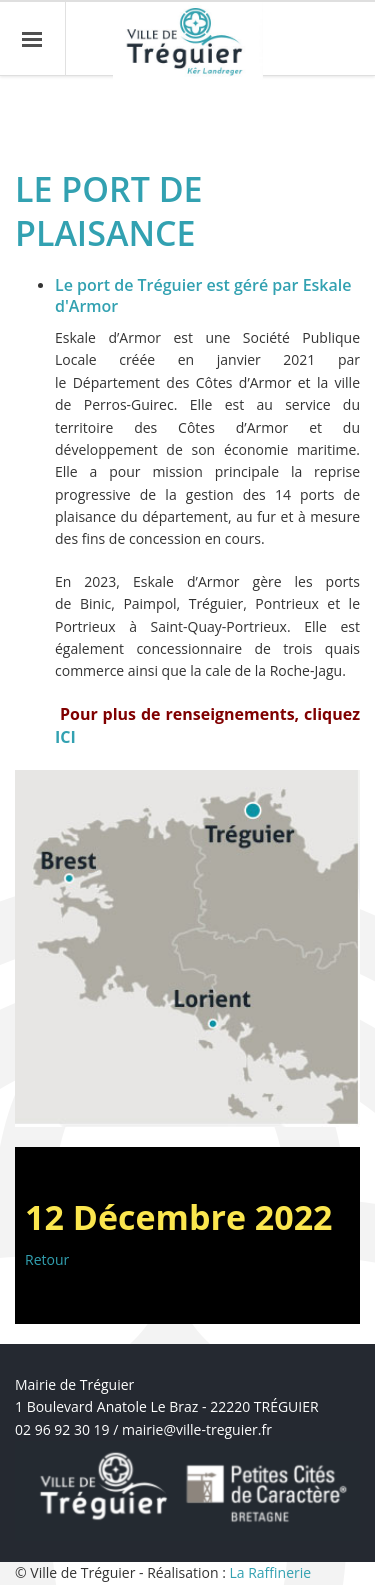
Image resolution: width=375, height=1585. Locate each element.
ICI (65, 737)
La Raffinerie (270, 1572)
